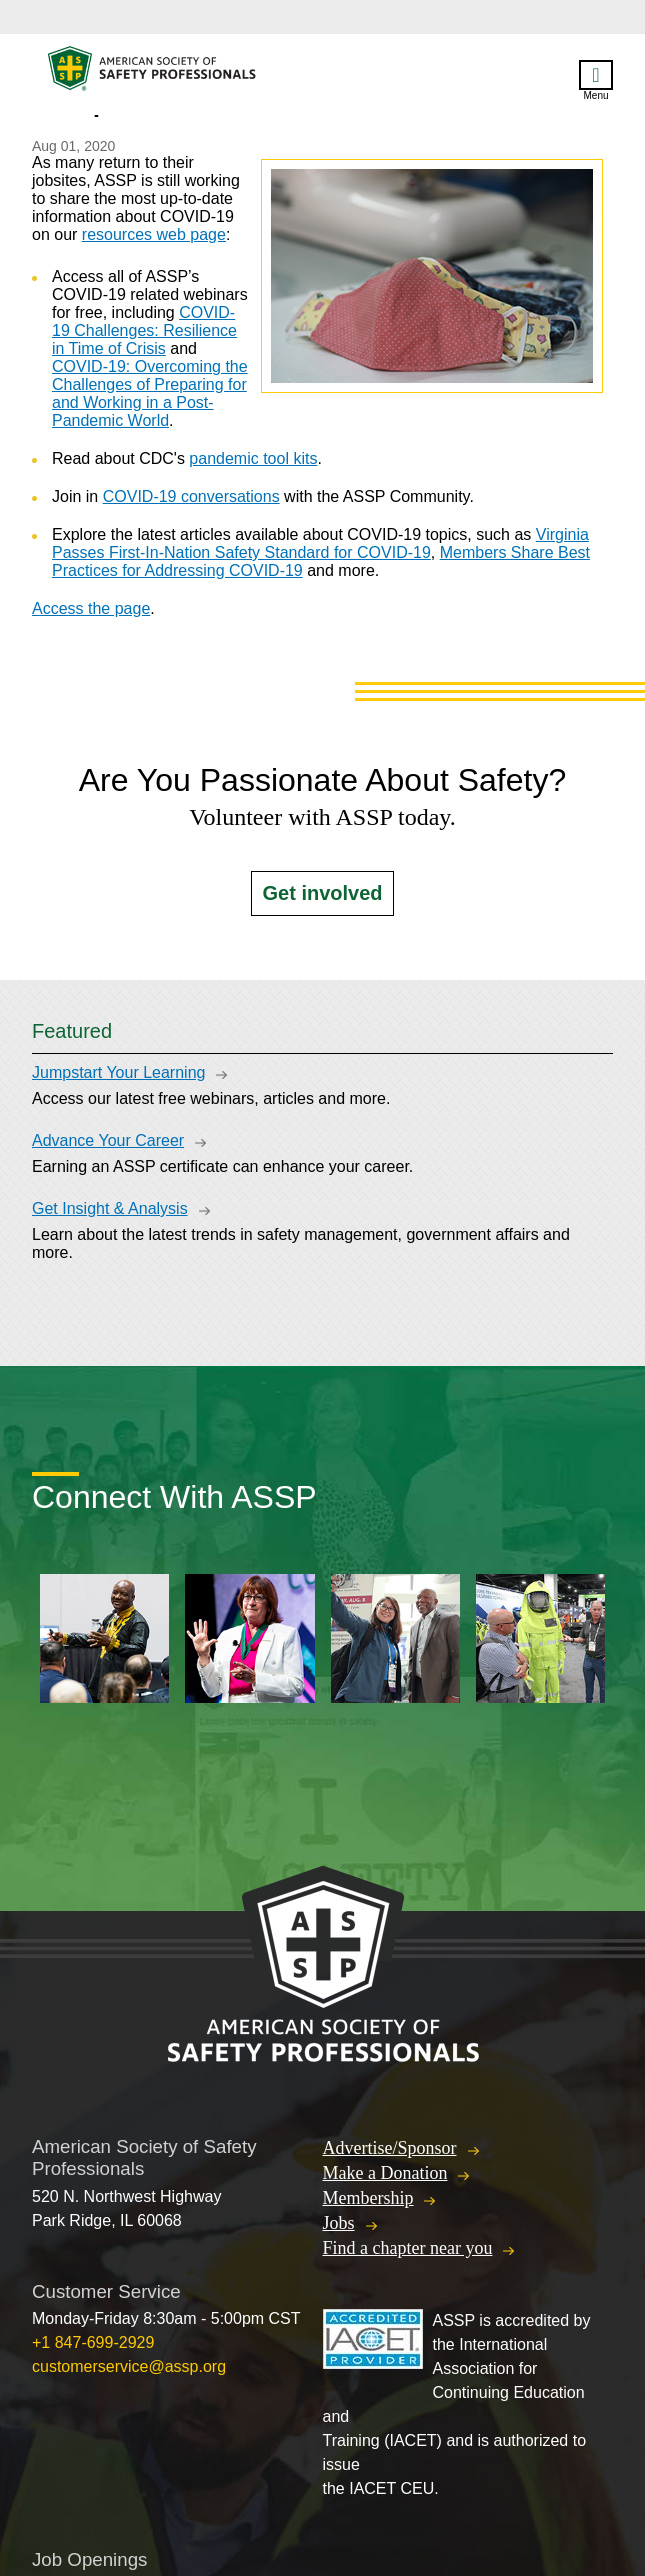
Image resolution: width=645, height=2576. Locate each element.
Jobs (339, 2223)
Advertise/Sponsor (390, 2148)
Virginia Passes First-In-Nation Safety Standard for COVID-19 (320, 543)
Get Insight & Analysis (110, 1208)
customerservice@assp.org (129, 2366)
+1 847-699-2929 (93, 2342)
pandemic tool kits (253, 458)
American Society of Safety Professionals (153, 73)
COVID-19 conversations (191, 496)
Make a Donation (385, 2173)
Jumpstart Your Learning (118, 1072)
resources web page (154, 234)
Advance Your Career (108, 1140)
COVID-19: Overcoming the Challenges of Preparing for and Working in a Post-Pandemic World (150, 393)
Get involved (322, 893)
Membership (368, 2198)
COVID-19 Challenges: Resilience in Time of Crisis (144, 330)
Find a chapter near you (408, 2248)
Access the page (91, 608)
